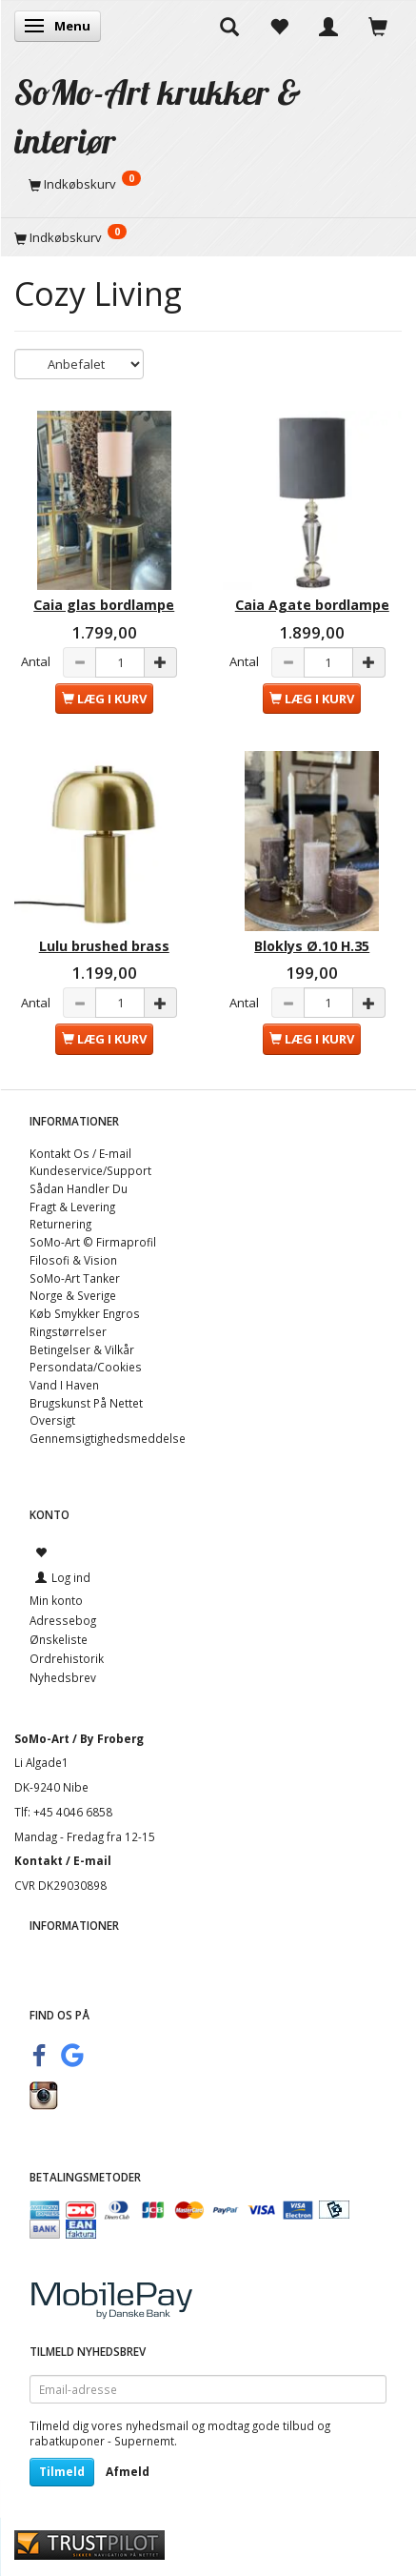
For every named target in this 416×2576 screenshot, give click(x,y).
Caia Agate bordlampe (312, 605)
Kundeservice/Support (90, 1170)
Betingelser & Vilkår (82, 1349)
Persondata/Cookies (86, 1366)
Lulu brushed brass (104, 946)
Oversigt (52, 1420)
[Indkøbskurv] (208, 184)
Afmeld (127, 2472)
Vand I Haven (64, 1384)
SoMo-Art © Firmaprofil (93, 1241)
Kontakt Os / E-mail (80, 1153)
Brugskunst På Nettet (86, 1402)
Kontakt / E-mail (62, 1860)
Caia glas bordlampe (103, 605)
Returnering (60, 1223)
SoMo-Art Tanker (75, 1278)
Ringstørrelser (68, 1331)
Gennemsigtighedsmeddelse (108, 1438)
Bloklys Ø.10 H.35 (311, 946)
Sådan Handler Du (79, 1188)
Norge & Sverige (73, 1295)
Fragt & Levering (72, 1206)
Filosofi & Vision (73, 1260)
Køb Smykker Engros (85, 1313)
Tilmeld (62, 2472)
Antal (37, 661)
